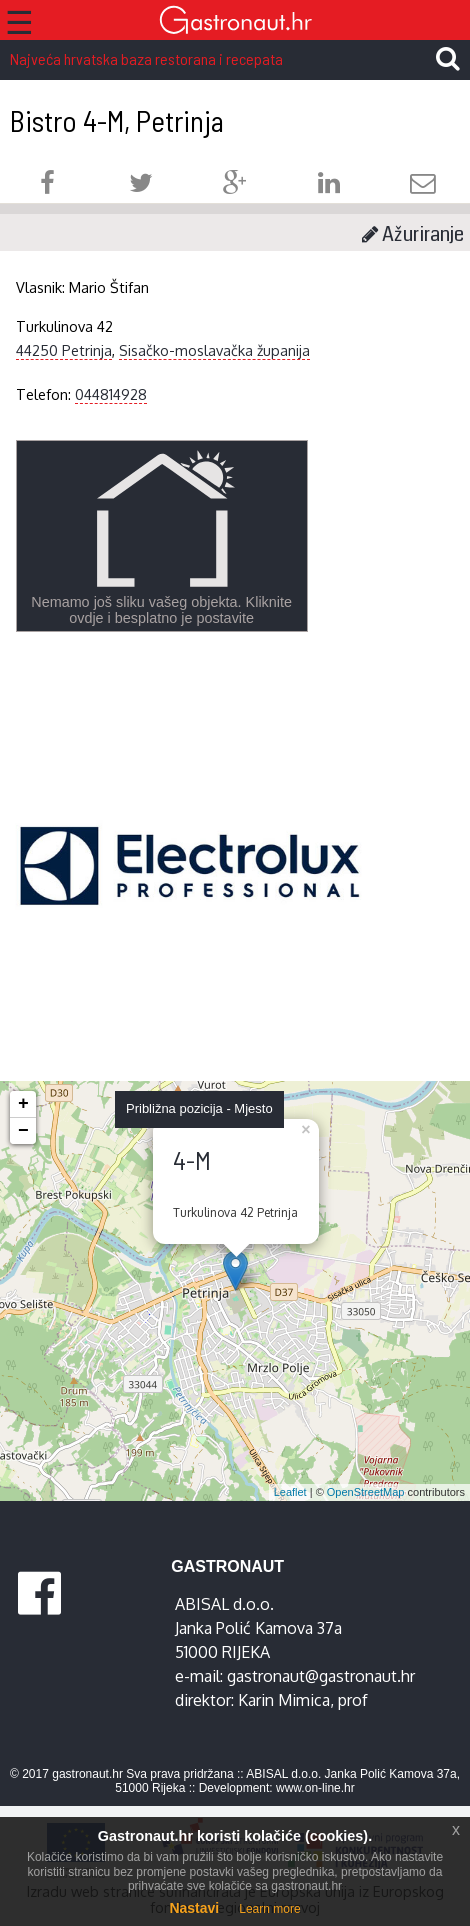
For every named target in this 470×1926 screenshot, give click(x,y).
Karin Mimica (284, 1700)
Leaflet (290, 1492)
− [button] (23, 1131)
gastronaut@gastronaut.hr (321, 1676)
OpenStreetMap (366, 1492)
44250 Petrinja (64, 350)
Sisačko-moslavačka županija (214, 350)
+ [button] (23, 1104)
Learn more (269, 1909)
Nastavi (194, 1908)
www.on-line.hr (315, 1788)
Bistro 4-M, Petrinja (117, 120)
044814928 (111, 394)
